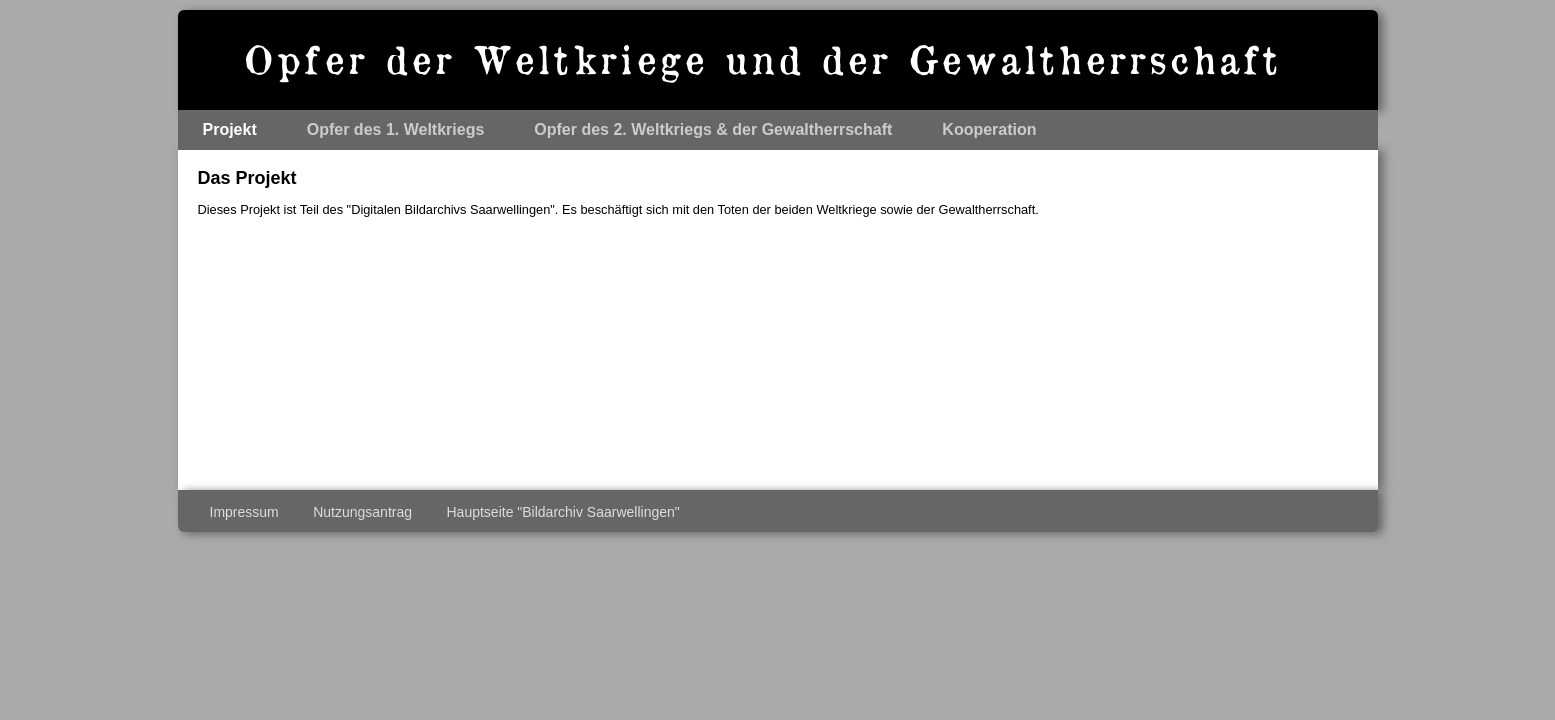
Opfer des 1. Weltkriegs (396, 129)
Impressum (244, 512)
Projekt (230, 129)
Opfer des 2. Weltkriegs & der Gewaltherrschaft (713, 129)
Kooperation (989, 129)
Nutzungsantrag (362, 512)
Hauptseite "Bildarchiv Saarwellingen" (562, 512)
